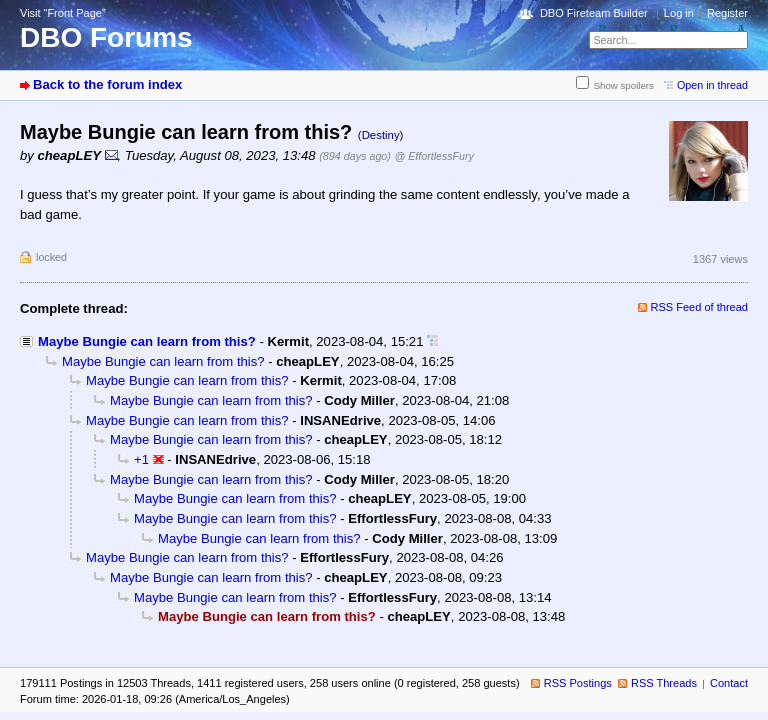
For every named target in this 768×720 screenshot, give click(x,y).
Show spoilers (624, 85)
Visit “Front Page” (63, 13)
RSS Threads (664, 683)
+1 (141, 459)
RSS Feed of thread (700, 307)
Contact (729, 683)
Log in (679, 13)
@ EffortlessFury (434, 156)
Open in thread (712, 85)
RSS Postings (578, 683)
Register (727, 13)
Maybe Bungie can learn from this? (147, 341)
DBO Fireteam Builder (594, 13)
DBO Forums (106, 37)
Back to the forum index (107, 84)
